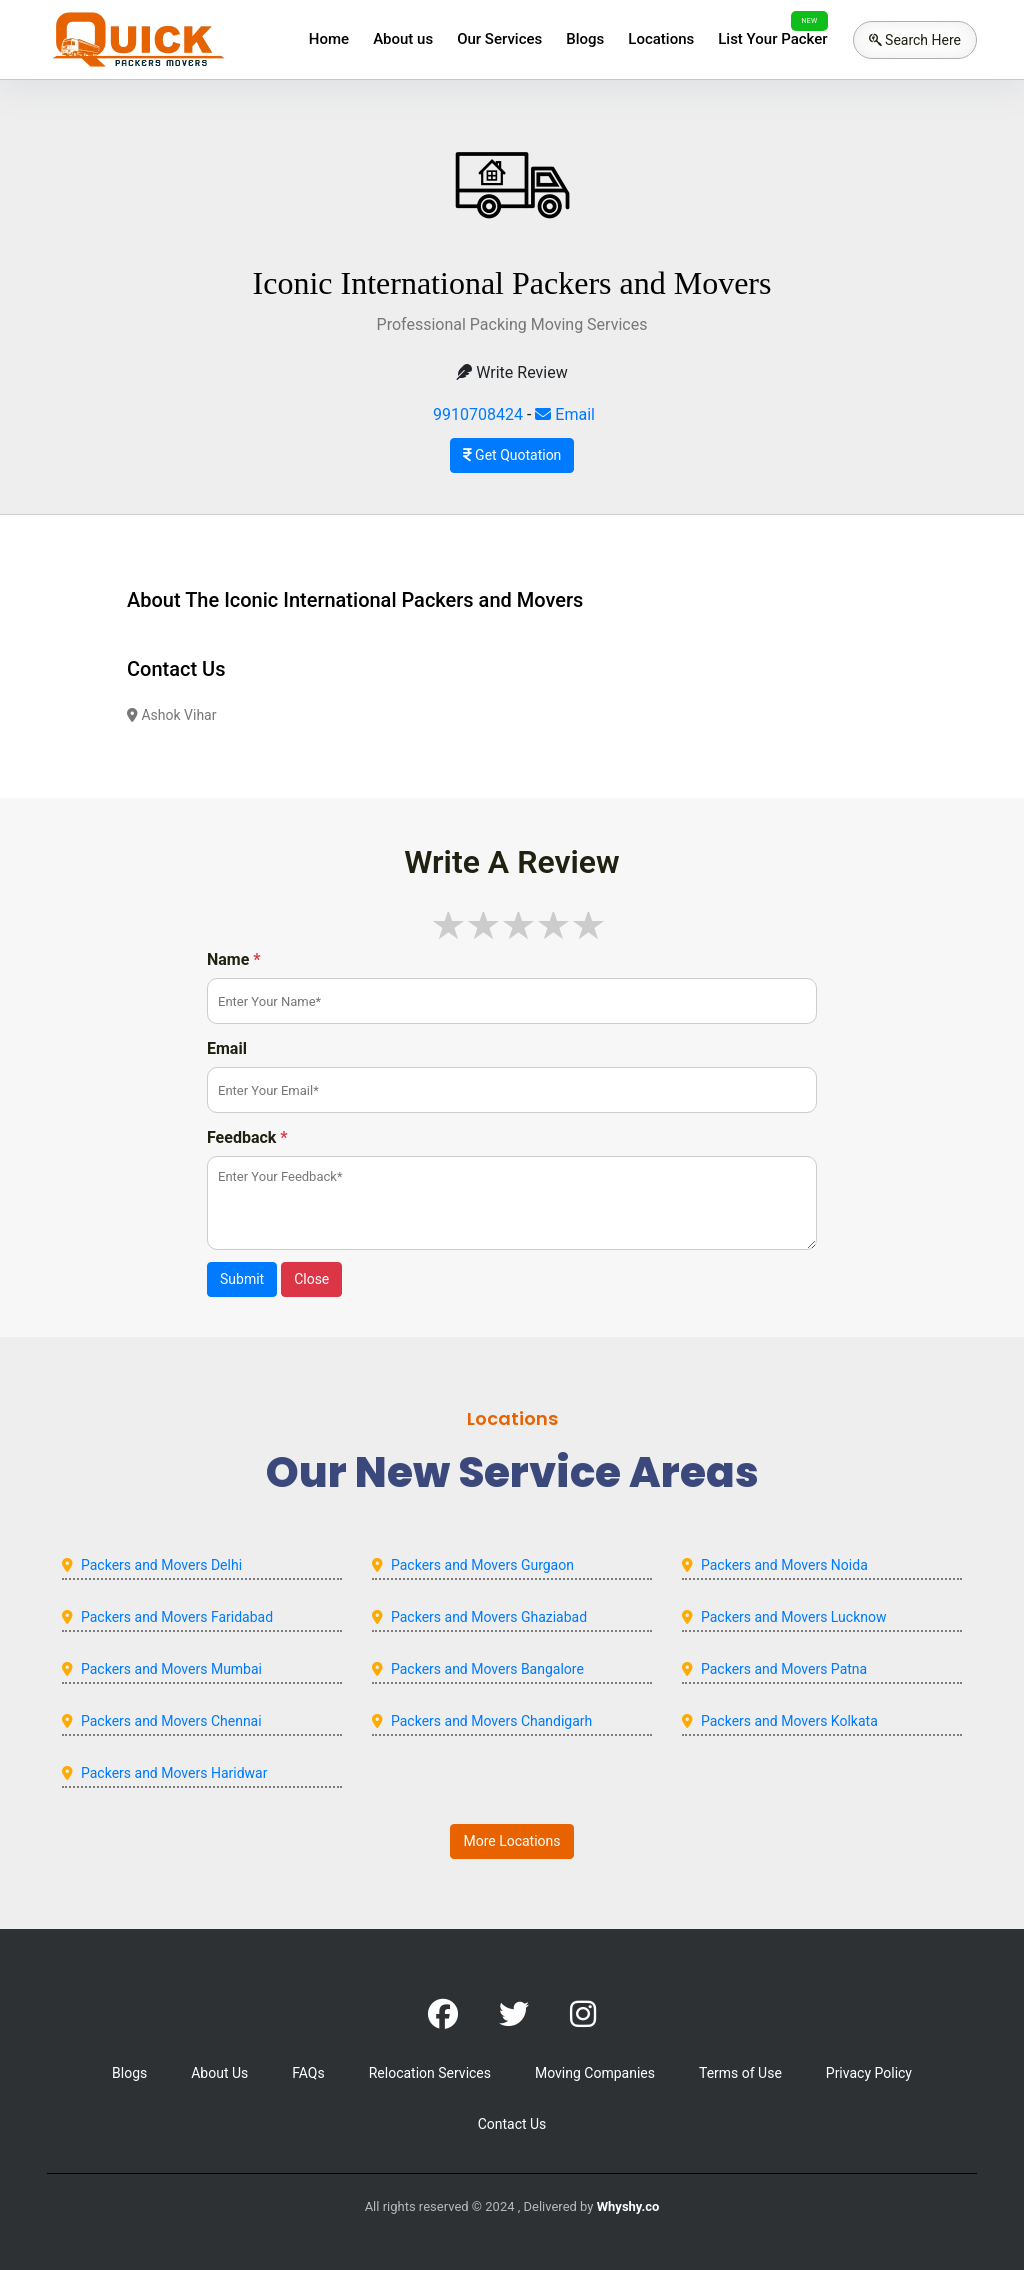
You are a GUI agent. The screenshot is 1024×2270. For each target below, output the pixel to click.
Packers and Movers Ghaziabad (489, 1617)
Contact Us (512, 2124)
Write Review (511, 372)
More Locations (511, 1841)
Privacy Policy (869, 2073)
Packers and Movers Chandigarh (491, 1721)
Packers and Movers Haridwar (174, 1773)
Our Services (499, 39)
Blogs (585, 39)
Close (311, 1279)
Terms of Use (740, 2073)
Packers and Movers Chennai (171, 1721)
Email (565, 414)
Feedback (247, 1137)
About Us (219, 2073)
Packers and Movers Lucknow (794, 1617)
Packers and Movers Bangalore (487, 1669)
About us (403, 39)
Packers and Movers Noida (784, 1565)
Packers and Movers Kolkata (789, 1721)
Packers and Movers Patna (784, 1669)
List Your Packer (772, 39)
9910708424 (478, 414)
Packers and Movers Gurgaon (482, 1565)
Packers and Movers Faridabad (177, 1617)
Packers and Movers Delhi (161, 1565)
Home (329, 39)
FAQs (308, 2073)
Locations (661, 39)
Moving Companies (595, 2073)
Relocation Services (430, 2073)
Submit (242, 1279)
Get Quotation (512, 455)
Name (234, 959)
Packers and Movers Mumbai (171, 1669)
